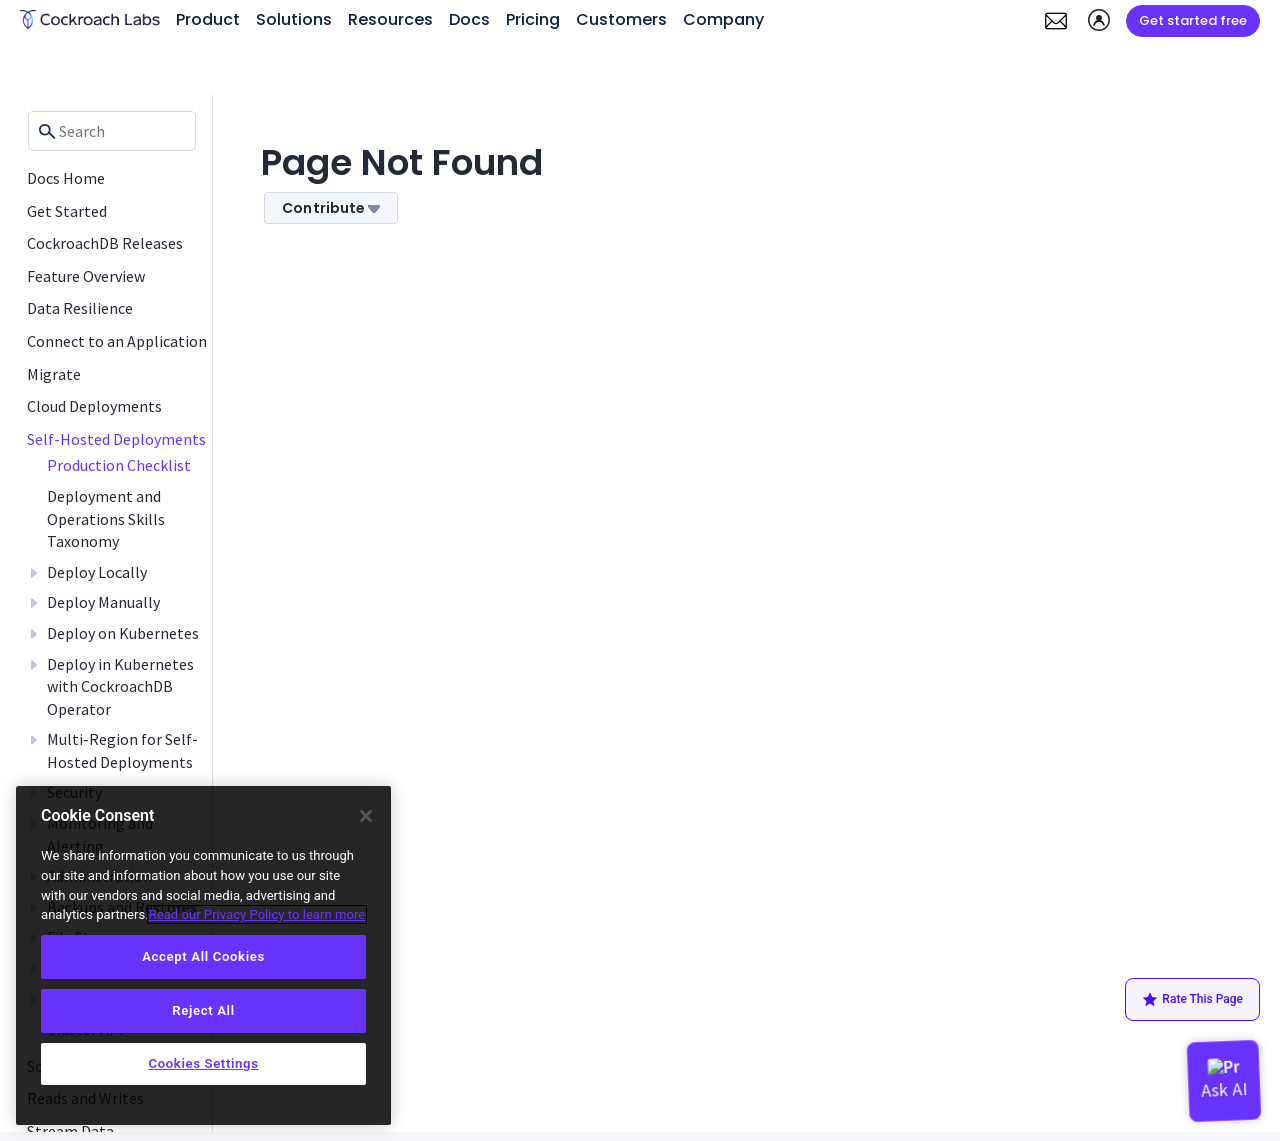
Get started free (1193, 20)
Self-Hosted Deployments (116, 439)
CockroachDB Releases (105, 243)
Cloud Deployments (94, 406)
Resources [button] (390, 19)
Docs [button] (469, 19)
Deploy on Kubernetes (123, 633)
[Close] (366, 816)
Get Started (67, 211)
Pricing (533, 19)
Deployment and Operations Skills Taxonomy (106, 518)
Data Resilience (80, 308)
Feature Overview (86, 276)
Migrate (54, 374)
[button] (1056, 21)
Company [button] (723, 19)
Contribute (331, 208)
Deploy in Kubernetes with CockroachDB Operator (120, 686)
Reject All (203, 1010)
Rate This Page (1192, 1000)
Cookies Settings (203, 1063)
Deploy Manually (103, 602)
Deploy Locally (97, 572)
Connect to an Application (117, 341)
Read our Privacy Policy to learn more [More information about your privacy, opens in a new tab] (257, 914)
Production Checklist (119, 465)
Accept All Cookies (203, 956)
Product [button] (208, 19)
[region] (203, 955)
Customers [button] (621, 19)
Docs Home (66, 178)
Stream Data (70, 1131)
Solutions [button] (294, 19)
